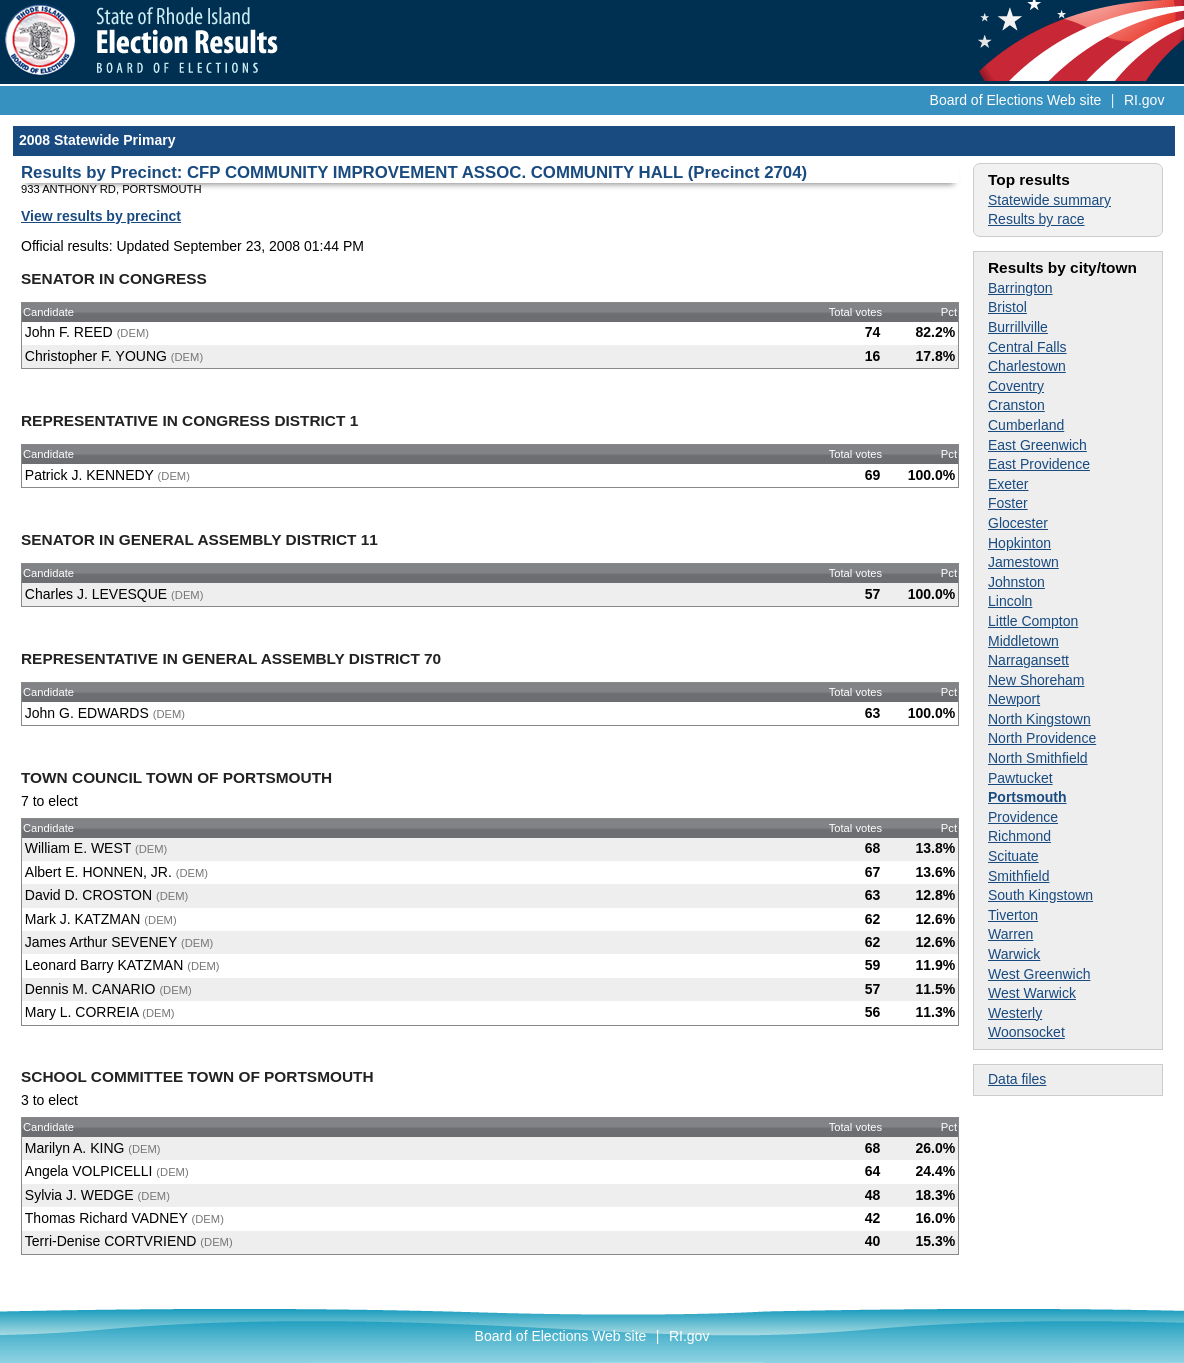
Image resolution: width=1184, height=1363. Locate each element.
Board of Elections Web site (1016, 100)
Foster (1008, 503)
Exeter (1008, 484)
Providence (1023, 817)
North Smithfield (1038, 758)
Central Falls (1027, 347)
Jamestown (1023, 562)
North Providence (1042, 738)
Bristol (1007, 307)
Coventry (1016, 386)
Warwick (1014, 954)
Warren (1010, 934)
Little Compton (1033, 621)
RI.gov (1144, 100)
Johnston (1016, 582)
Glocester (1018, 523)
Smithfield (1018, 876)
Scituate (1013, 856)
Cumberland (1026, 425)
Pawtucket (1020, 778)
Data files (1017, 1079)
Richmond (1019, 836)
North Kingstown (1039, 719)
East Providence (1039, 464)
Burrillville (1018, 327)
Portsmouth (1027, 797)
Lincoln (1010, 601)
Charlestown (1027, 366)
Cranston (1016, 405)
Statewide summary (1049, 200)
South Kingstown (1040, 895)
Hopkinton (1019, 543)
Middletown (1023, 641)
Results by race (1036, 219)
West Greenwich (1039, 974)
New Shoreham (1036, 680)
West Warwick (1032, 993)
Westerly (1015, 1013)
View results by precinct (101, 216)
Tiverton (1013, 915)
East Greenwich (1037, 445)
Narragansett (1028, 660)
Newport (1014, 699)
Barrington (1020, 288)
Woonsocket (1026, 1032)
